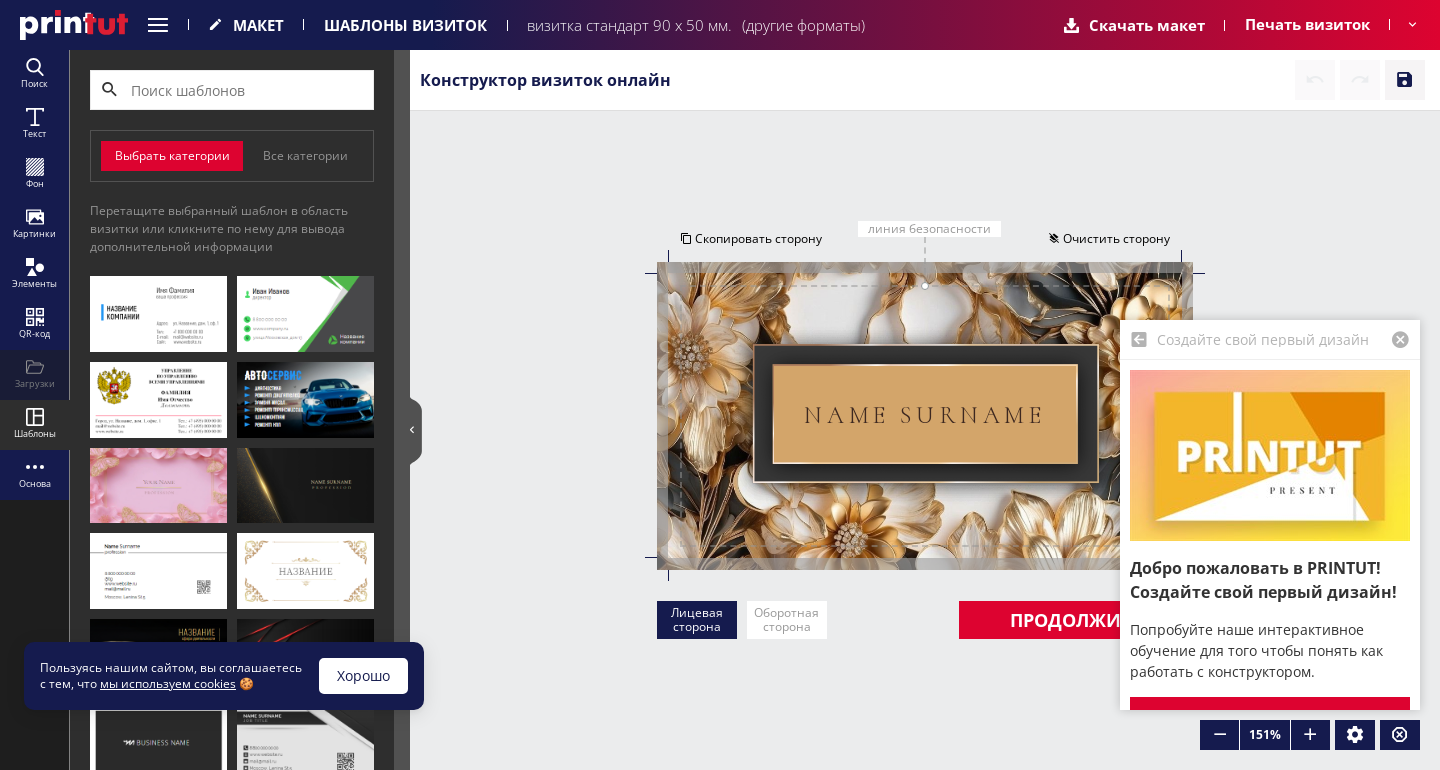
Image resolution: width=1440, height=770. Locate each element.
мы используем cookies (168, 683)
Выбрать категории (172, 155)
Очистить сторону (1110, 238)
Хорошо (363, 675)
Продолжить (1076, 620)
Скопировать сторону (750, 238)
